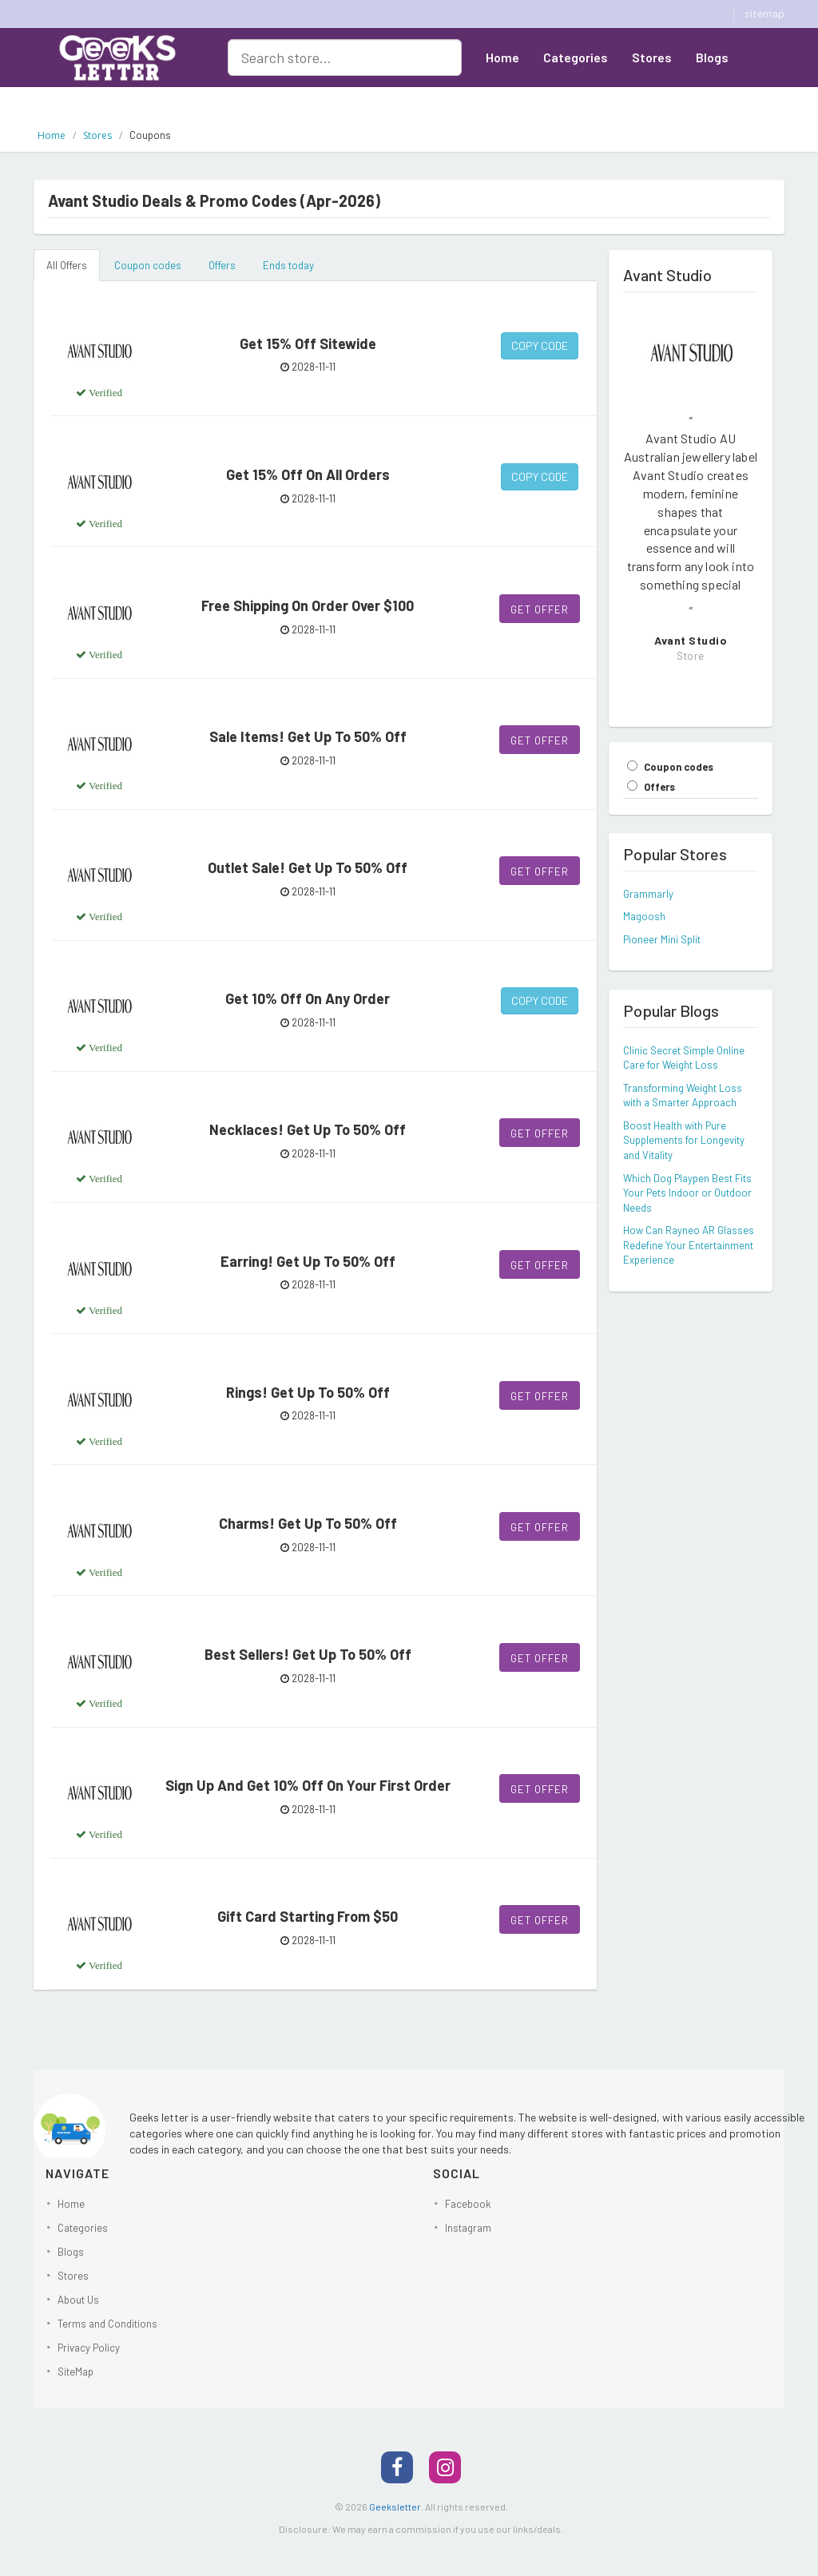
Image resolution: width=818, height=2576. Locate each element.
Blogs (712, 57)
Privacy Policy (89, 2347)
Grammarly (648, 893)
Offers (222, 265)
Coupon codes (147, 265)
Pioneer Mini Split (662, 939)
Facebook (468, 2203)
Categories (575, 57)
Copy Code (539, 345)
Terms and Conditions (107, 2323)
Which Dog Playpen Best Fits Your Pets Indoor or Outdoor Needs (687, 1193)
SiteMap (75, 2371)
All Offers (66, 265)
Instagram (468, 2227)
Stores (652, 57)
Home (502, 57)
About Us (512, 96)
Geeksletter (395, 2506)
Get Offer (539, 609)
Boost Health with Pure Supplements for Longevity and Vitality (684, 1140)
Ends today (288, 265)
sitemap (764, 13)
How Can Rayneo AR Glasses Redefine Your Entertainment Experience (688, 1245)
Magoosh (644, 916)
